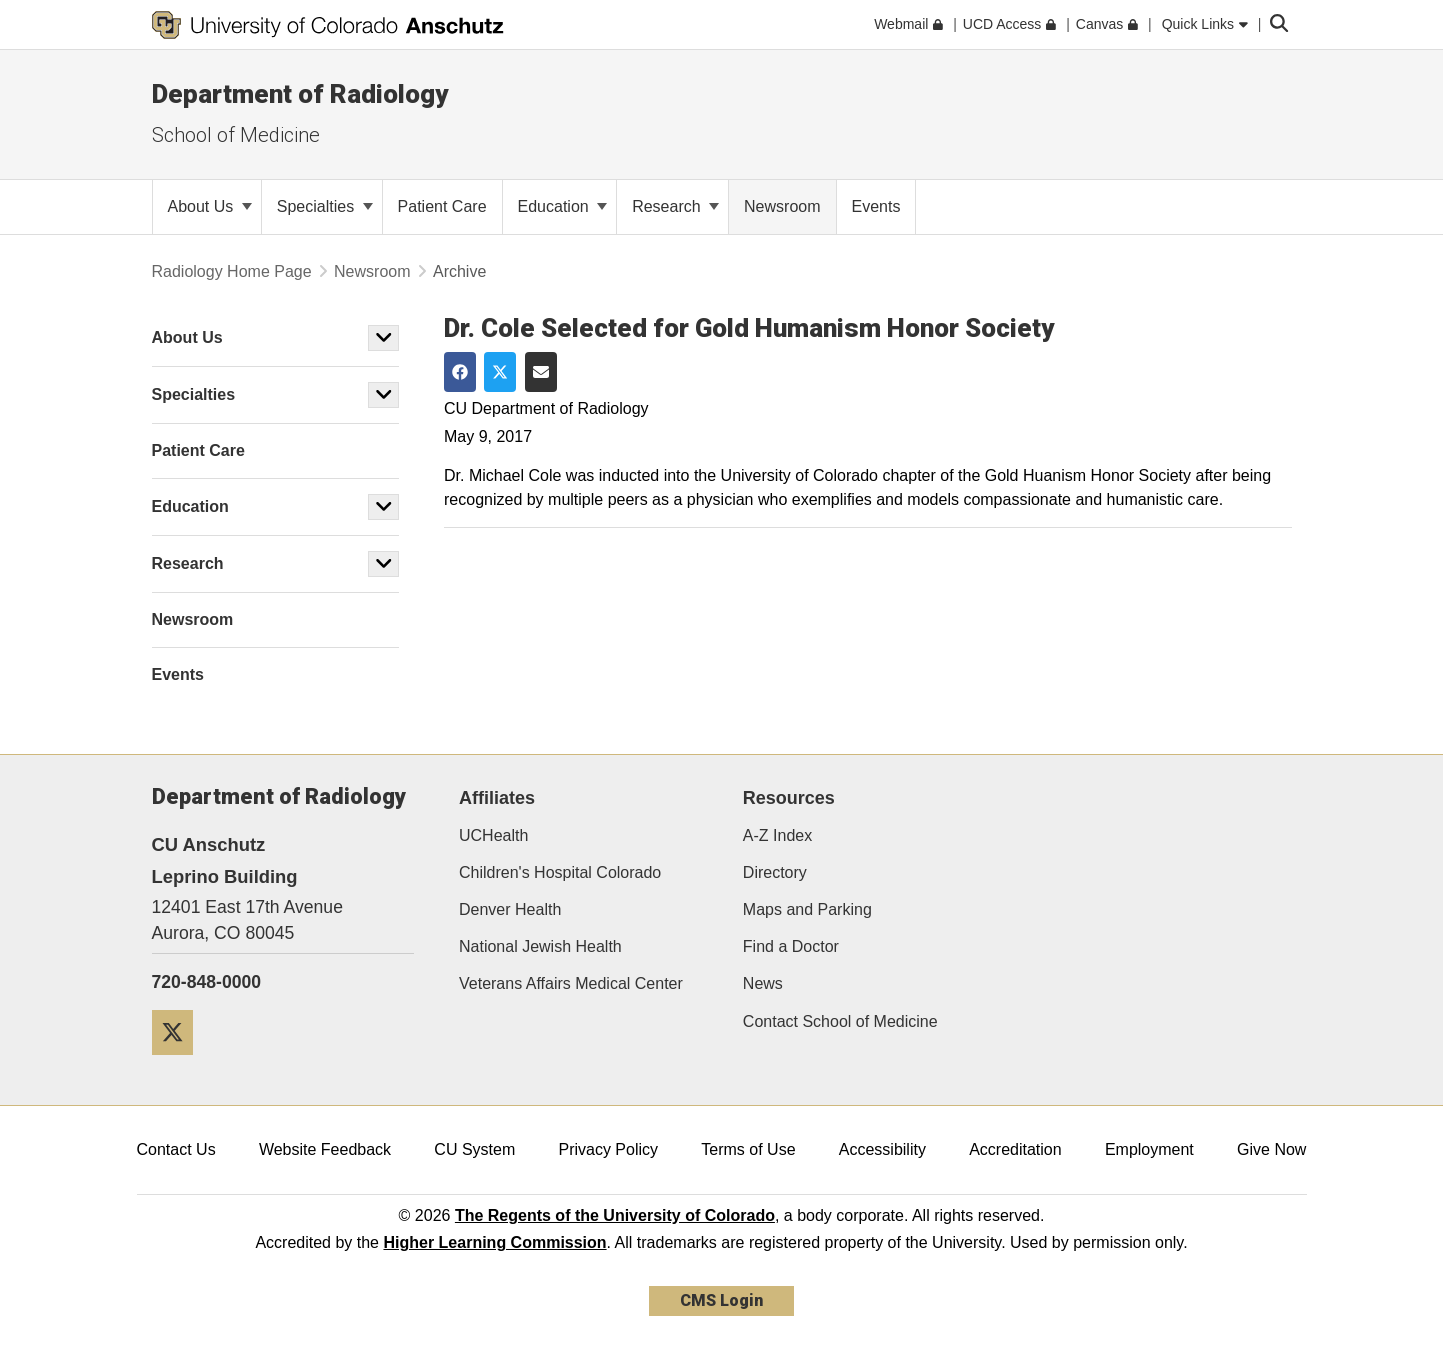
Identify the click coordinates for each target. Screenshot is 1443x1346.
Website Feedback (325, 1149)
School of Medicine (236, 135)
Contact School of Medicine (840, 1021)
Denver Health (510, 909)
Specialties (325, 206)
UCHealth (493, 835)
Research (675, 206)
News (763, 983)
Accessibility (882, 1149)
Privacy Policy (608, 1149)
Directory (775, 872)
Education (563, 206)
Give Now (1271, 1149)
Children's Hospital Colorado (560, 872)
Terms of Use (748, 1149)
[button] (384, 338)
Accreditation (1015, 1149)
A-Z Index (777, 835)
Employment (1149, 1149)
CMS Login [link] (721, 1300)
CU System (474, 1149)
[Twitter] (180, 1062)
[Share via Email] (541, 372)
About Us (210, 206)
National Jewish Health (540, 946)
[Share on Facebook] (460, 372)
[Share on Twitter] (500, 372)
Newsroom (372, 271)
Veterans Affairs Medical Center (571, 983)
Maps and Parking (807, 909)
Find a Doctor (791, 946)
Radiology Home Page (232, 271)
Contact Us (176, 1149)
